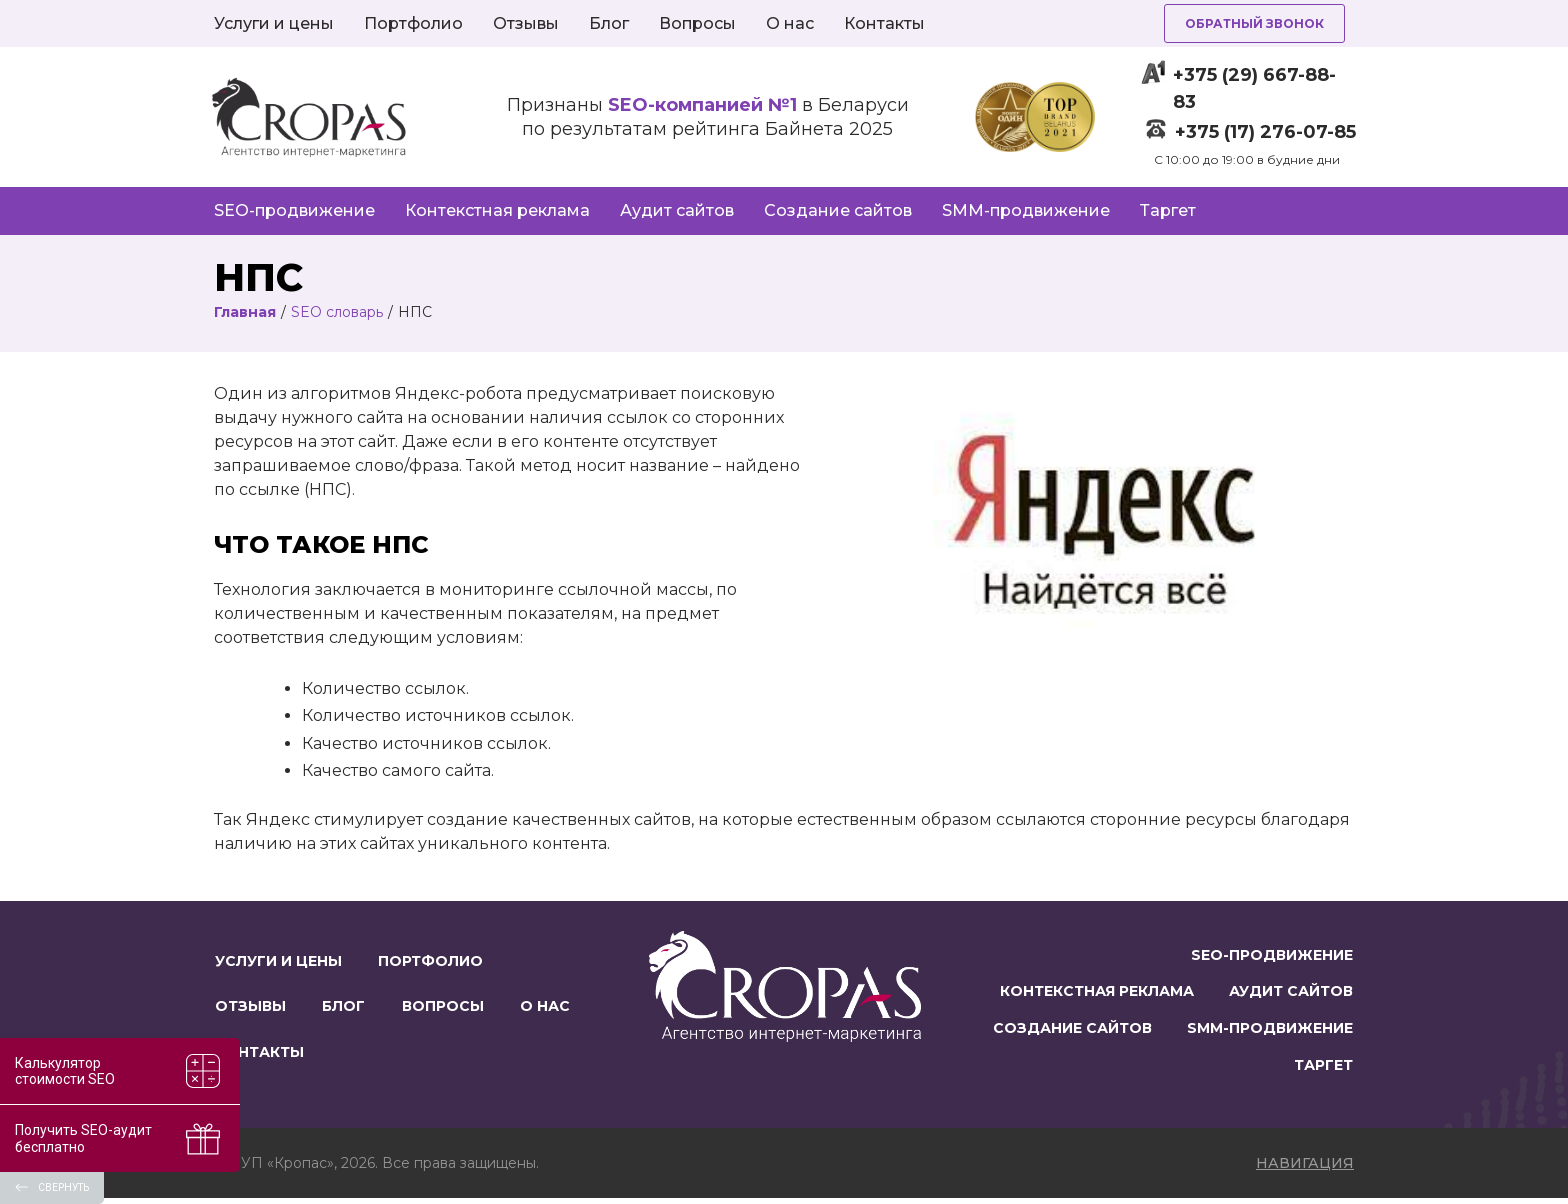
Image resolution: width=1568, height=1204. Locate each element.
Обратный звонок (1254, 23)
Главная (245, 312)
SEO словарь (337, 312)
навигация (1305, 1169)
